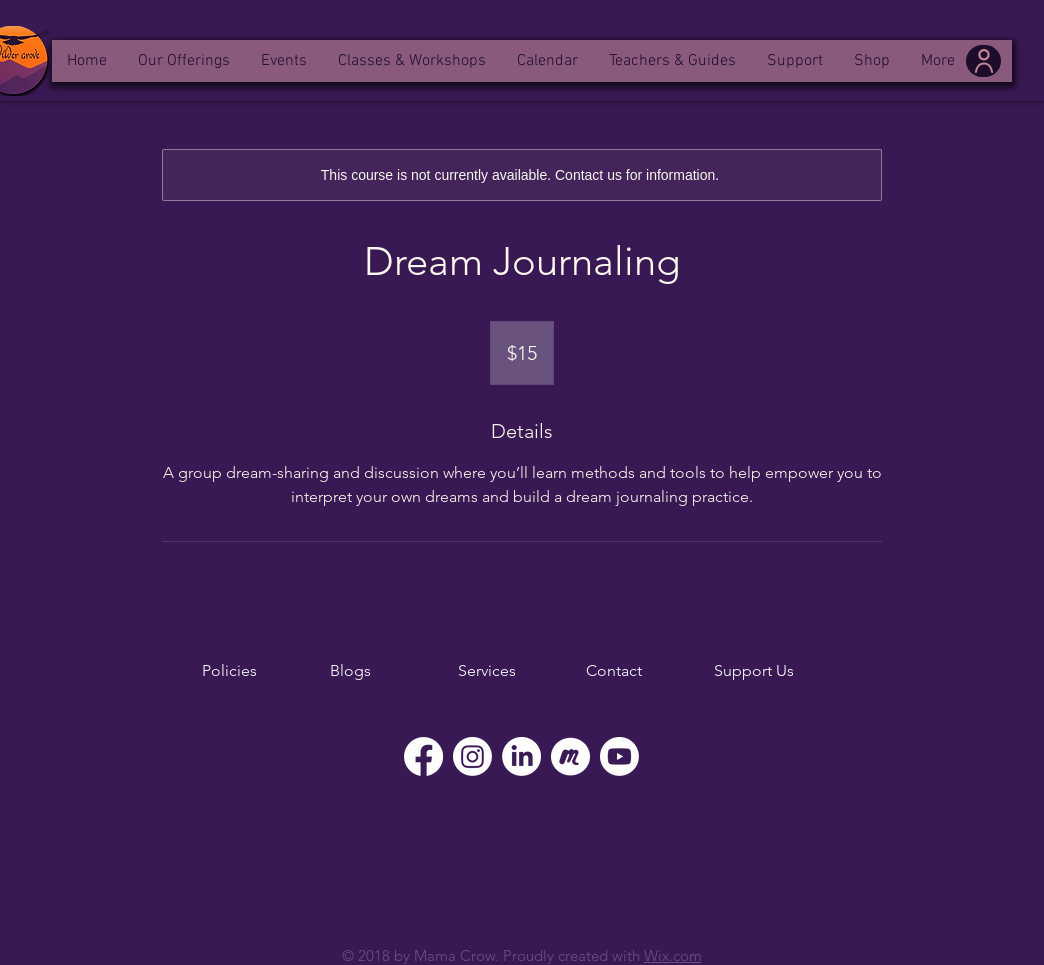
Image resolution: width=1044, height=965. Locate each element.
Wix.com (673, 955)
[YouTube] (619, 756)
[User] (983, 61)
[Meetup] (570, 756)
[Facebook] (423, 756)
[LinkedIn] (521, 756)
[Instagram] (472, 756)
